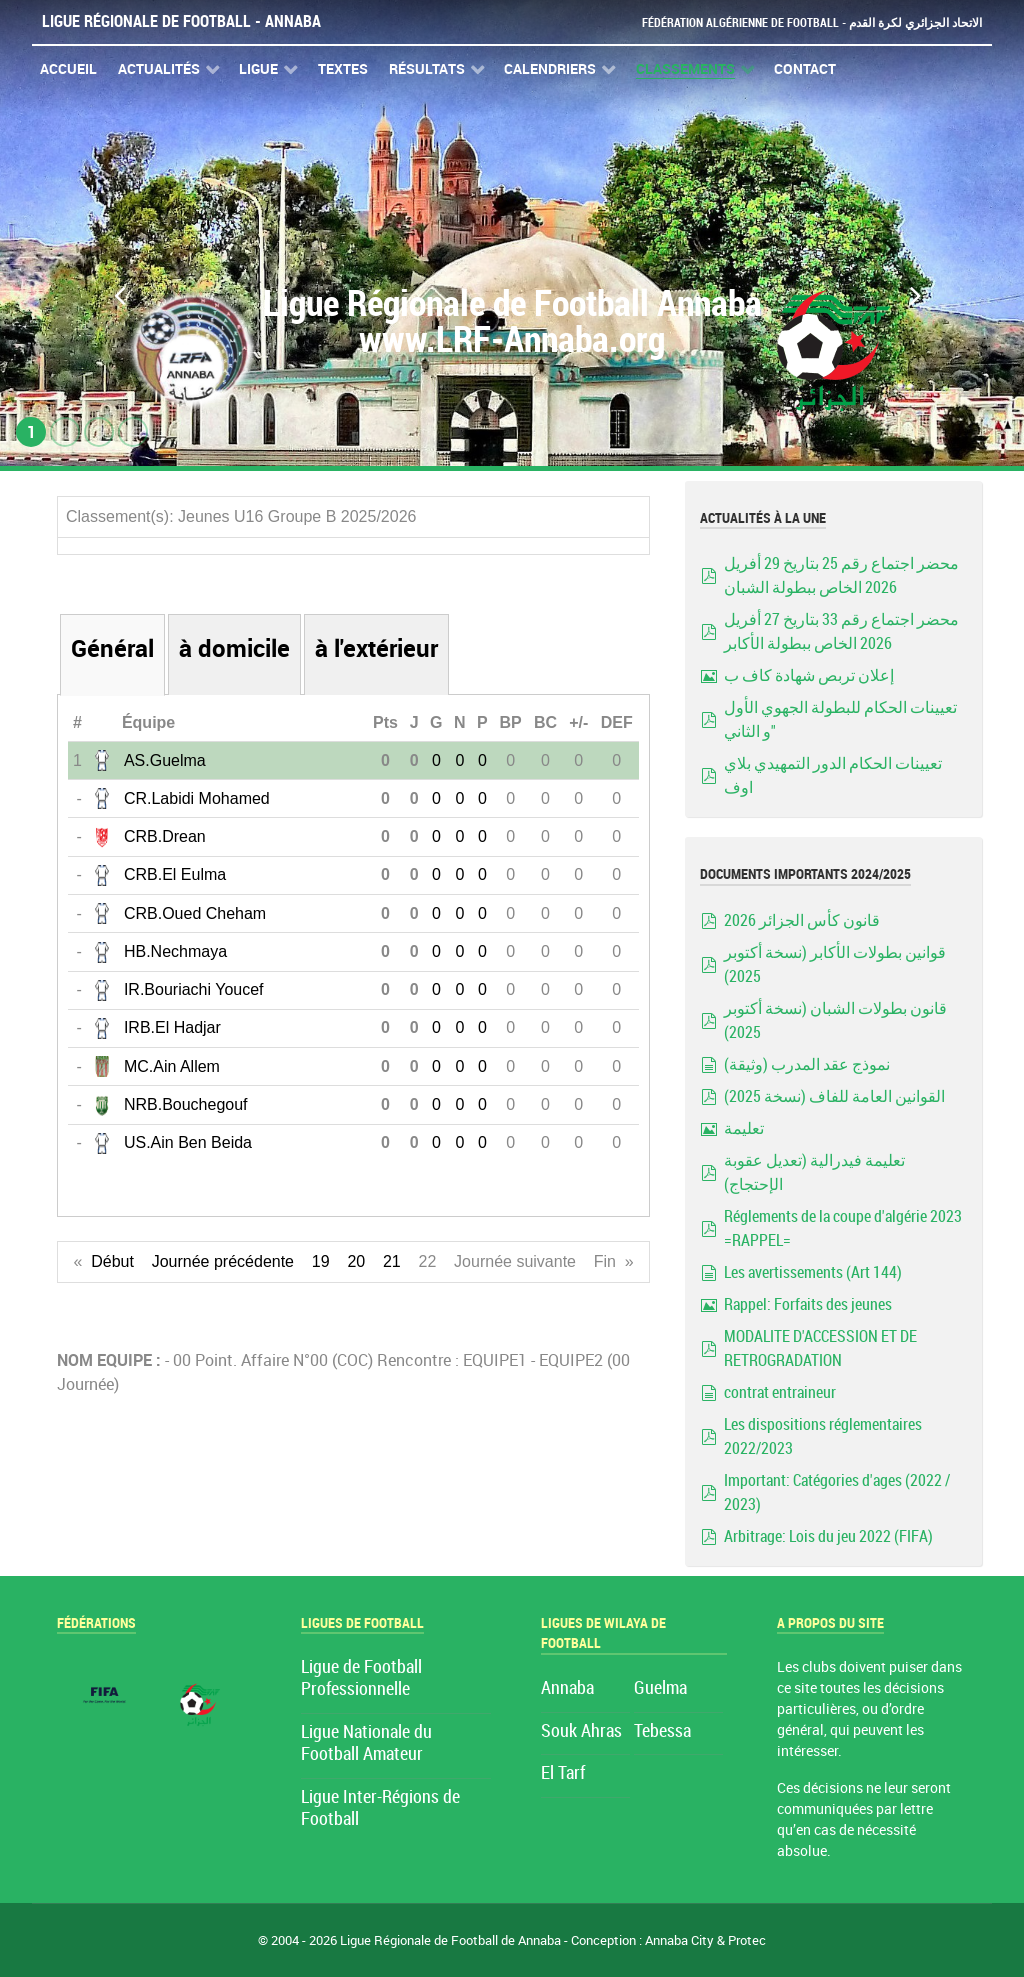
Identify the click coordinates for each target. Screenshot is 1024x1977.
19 (321, 1261)
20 (356, 1261)
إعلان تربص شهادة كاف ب (809, 675)
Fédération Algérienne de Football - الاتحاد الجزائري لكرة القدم (804, 22)
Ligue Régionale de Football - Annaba (181, 21)
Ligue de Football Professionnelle (361, 1678)
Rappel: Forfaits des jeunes (808, 1304)
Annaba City (679, 1940)
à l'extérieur (376, 648)
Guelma (660, 1688)
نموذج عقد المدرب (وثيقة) (807, 1064)
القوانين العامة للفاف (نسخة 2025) (834, 1096)
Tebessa (662, 1731)
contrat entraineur (780, 1392)
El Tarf (563, 1773)
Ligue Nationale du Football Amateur (366, 1743)
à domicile (234, 648)
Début (112, 1261)
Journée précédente (223, 1261)
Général (112, 648)
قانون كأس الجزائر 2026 (802, 920)
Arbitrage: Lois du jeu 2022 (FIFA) (828, 1536)
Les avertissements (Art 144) (813, 1272)
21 (392, 1261)
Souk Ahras (581, 1731)
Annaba (567, 1688)
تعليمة (744, 1128)
